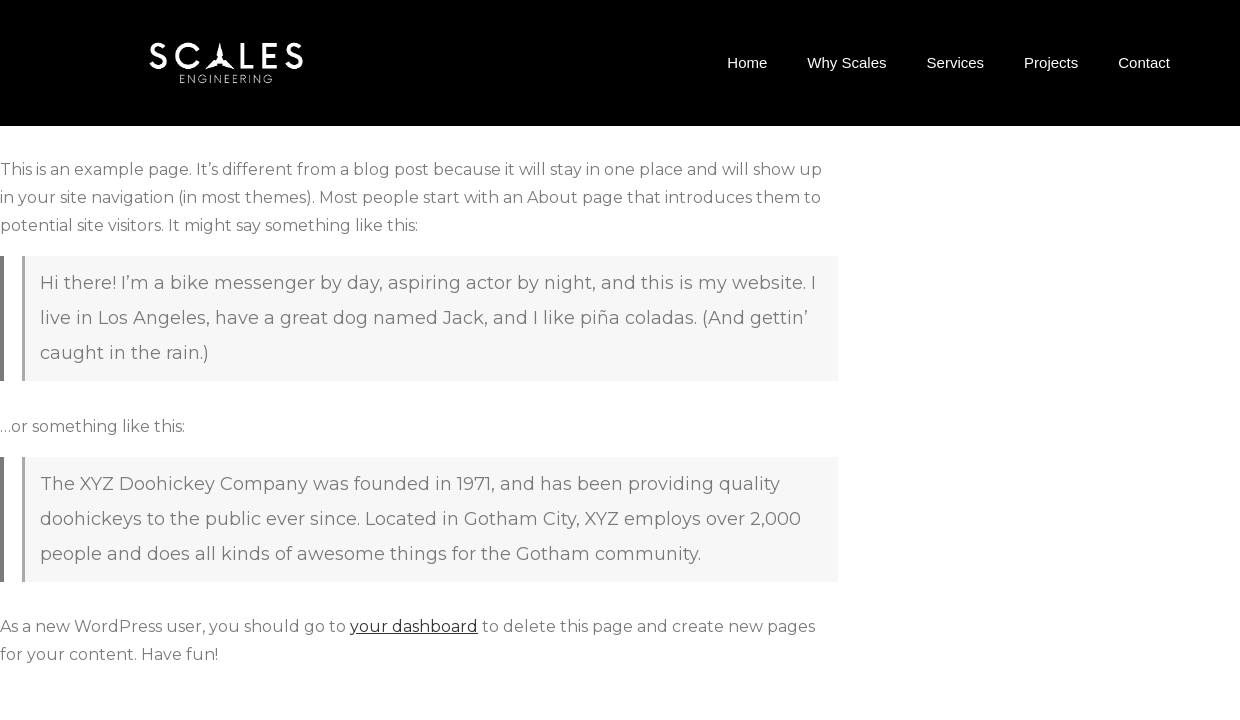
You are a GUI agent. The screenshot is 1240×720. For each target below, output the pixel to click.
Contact (1144, 62)
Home (747, 62)
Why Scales (846, 62)
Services (956, 62)
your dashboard (414, 626)
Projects (1051, 62)
